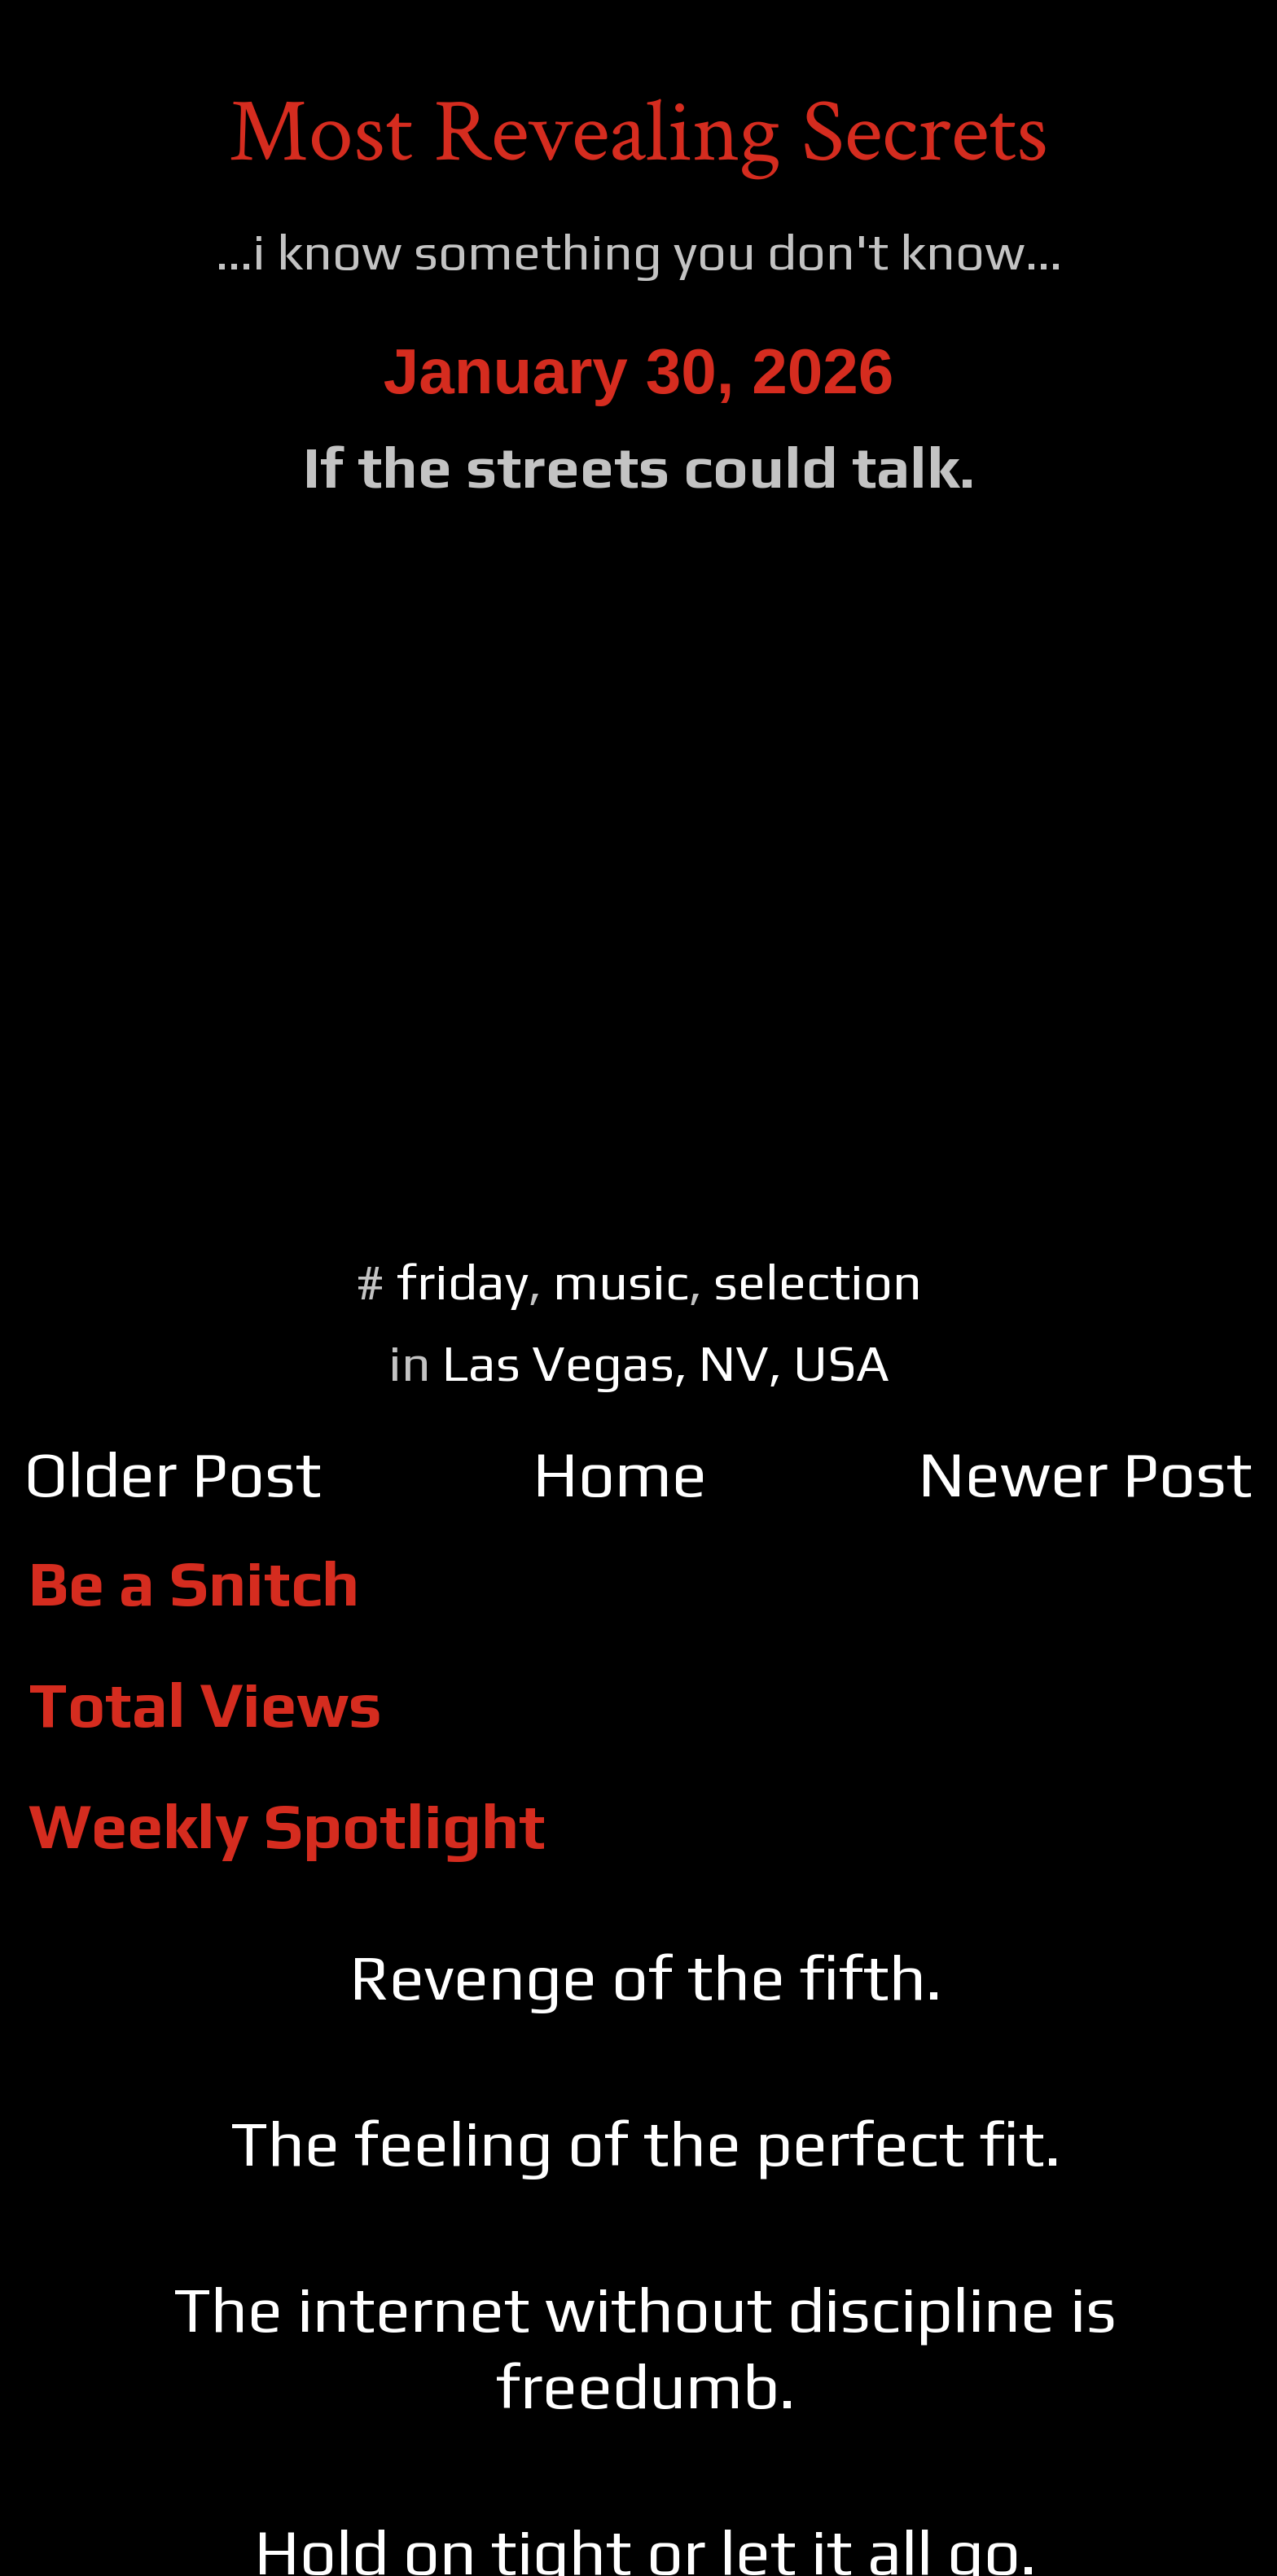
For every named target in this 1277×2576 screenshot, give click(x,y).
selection (817, 1281)
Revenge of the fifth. (645, 1976)
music (621, 1281)
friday (463, 1281)
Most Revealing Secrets (638, 133)
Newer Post (1085, 1473)
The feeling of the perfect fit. (645, 2143)
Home (620, 1473)
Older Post (173, 1473)
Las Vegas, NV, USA (665, 1362)
